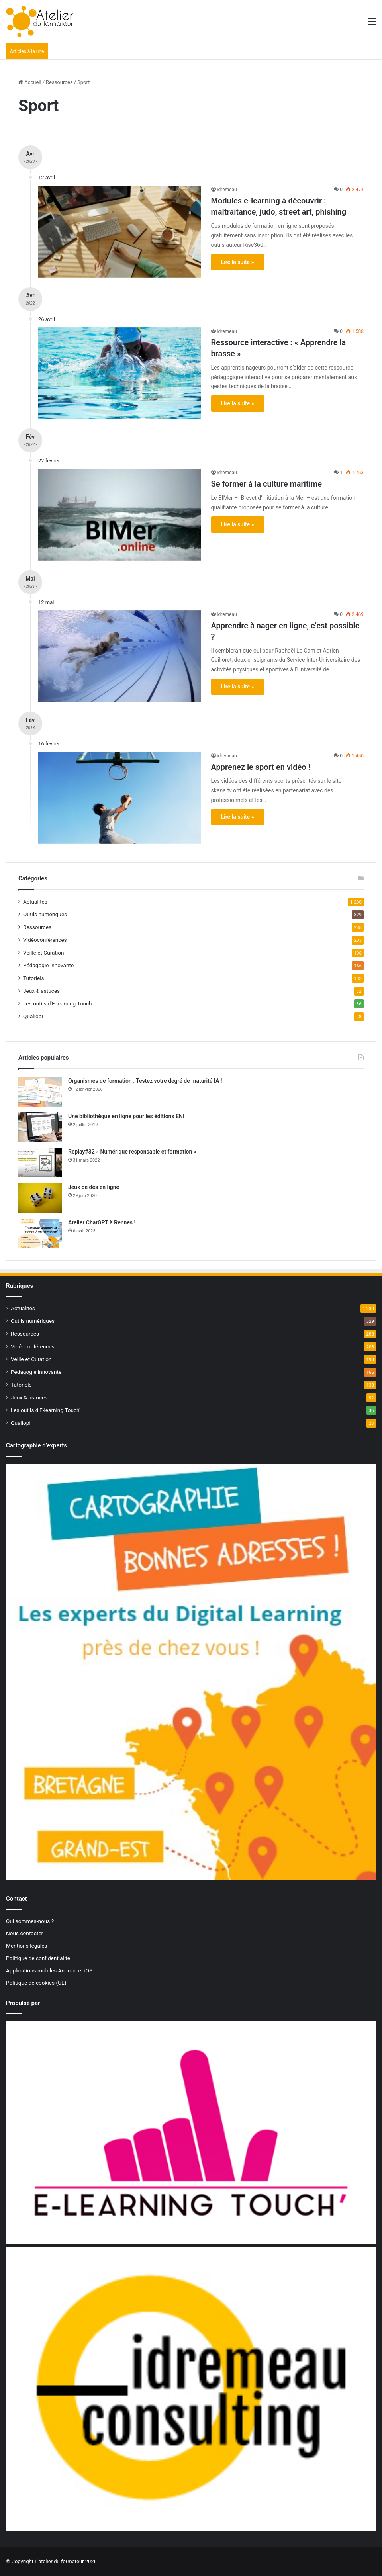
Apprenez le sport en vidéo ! (260, 767)
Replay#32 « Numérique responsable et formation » (132, 1151)
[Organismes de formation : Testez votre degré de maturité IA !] (40, 1092)
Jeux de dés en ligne (93, 1187)
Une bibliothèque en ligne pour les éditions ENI (126, 1116)
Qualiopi (33, 1016)
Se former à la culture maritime (266, 484)
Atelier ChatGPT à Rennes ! (101, 1222)
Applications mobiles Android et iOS (49, 1970)
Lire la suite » (237, 262)
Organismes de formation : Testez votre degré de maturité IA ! (145, 1081)
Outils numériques (45, 914)
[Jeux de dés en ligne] (40, 1198)
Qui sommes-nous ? (30, 1921)
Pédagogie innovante (48, 965)
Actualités (35, 901)
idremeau (227, 189)
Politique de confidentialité (38, 1958)
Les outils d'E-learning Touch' (57, 1003)
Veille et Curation (43, 952)
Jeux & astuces (41, 991)
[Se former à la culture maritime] (119, 514)
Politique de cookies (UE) (36, 1982)
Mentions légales (26, 1945)
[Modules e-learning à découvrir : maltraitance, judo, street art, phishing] (119, 231)
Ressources (59, 82)
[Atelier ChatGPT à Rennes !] (40, 1233)
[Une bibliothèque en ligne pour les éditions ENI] (40, 1127)
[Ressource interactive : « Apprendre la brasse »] (119, 373)
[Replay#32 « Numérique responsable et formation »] (40, 1162)
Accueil (29, 82)
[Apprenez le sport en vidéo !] (119, 797)
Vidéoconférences (45, 940)
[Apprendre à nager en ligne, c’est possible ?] (119, 656)
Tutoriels (33, 978)
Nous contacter (24, 1933)
